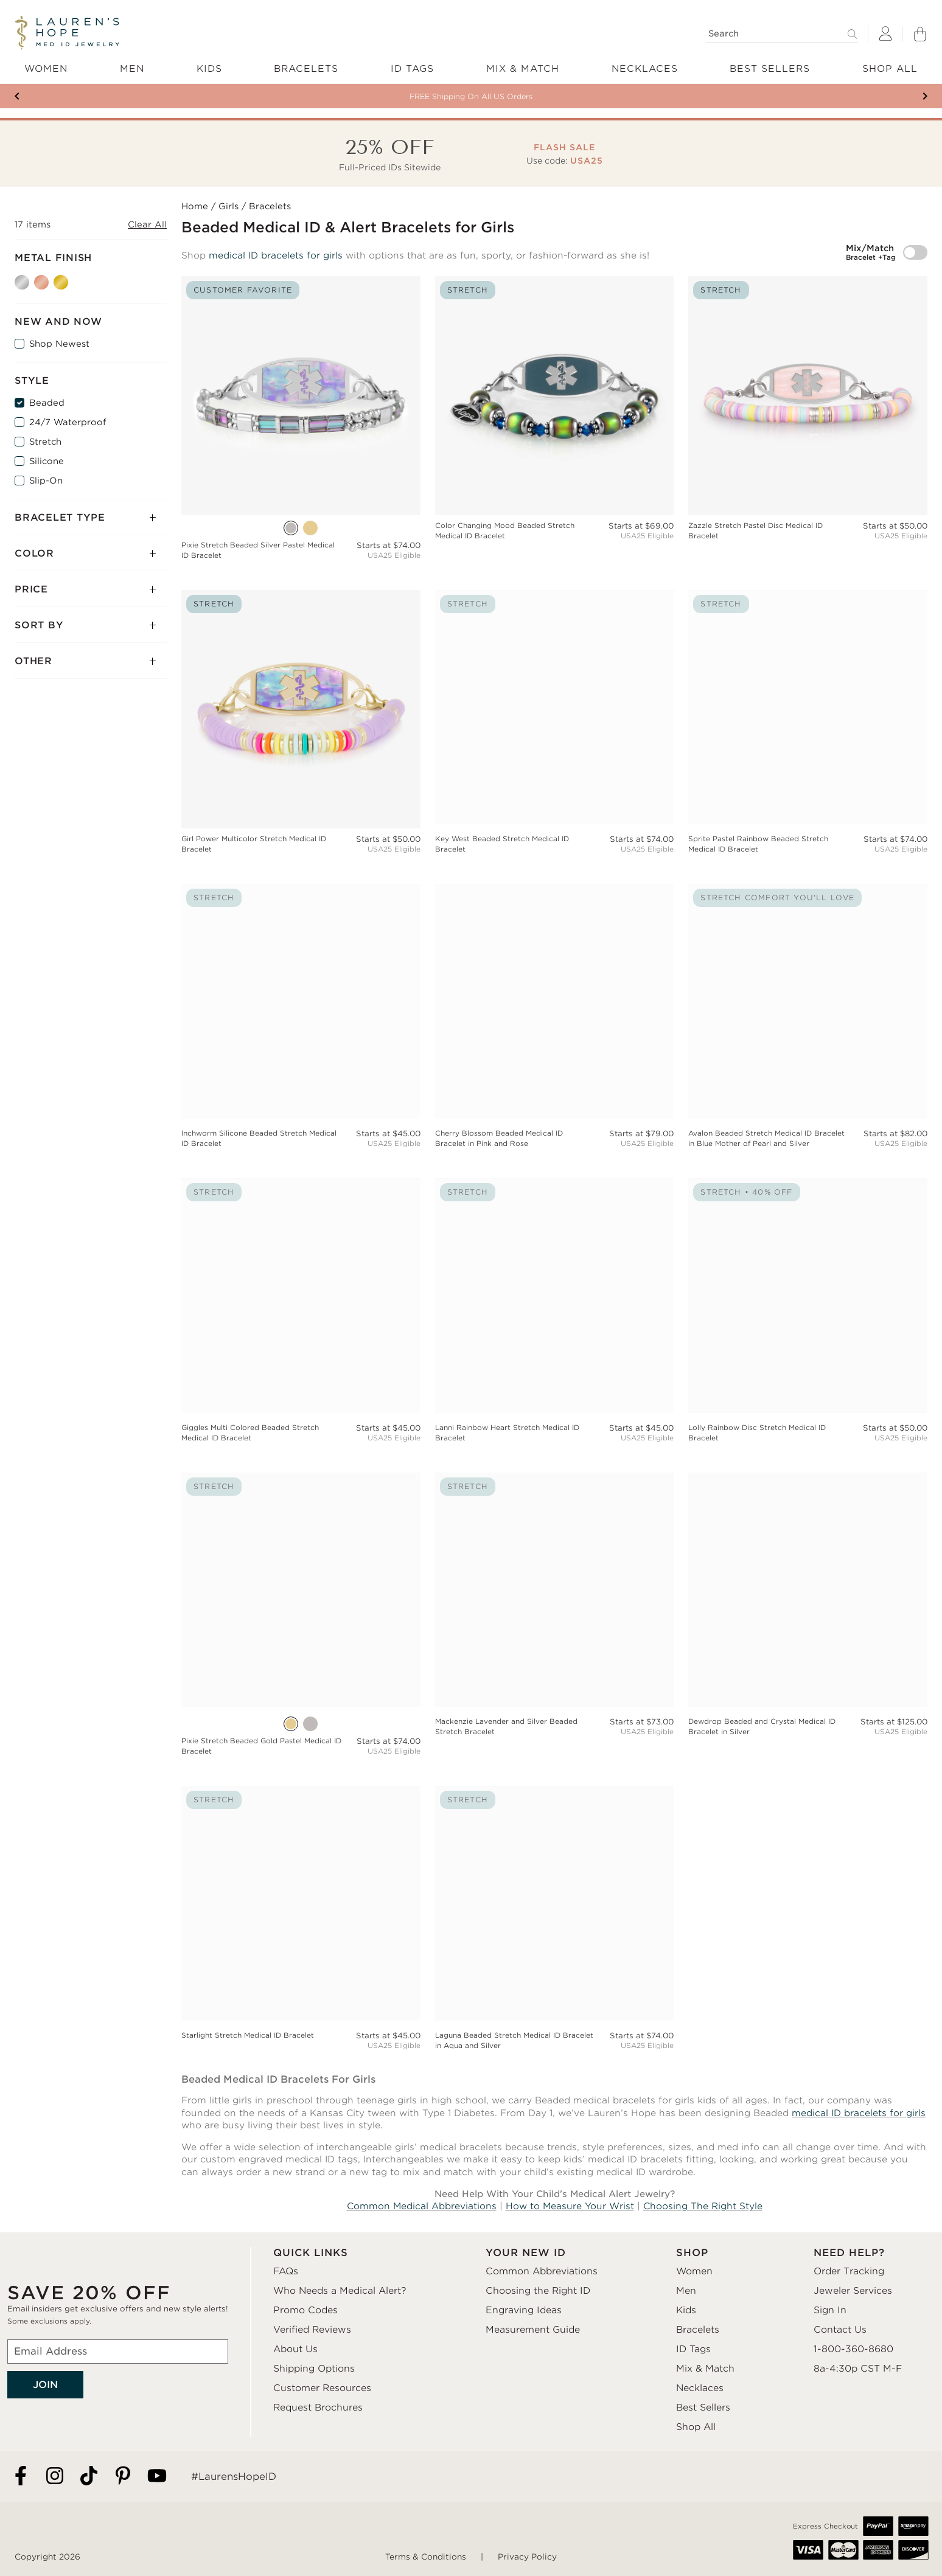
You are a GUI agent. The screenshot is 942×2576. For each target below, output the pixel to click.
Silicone (46, 461)
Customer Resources (322, 2388)
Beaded (47, 403)
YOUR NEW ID (526, 2252)
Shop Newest (59, 344)
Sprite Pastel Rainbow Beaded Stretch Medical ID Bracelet (758, 844)
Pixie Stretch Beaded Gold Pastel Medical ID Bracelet (261, 1746)
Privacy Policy (527, 2556)
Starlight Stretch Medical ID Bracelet (247, 2035)
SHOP (692, 2252)
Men (686, 2290)
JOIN (45, 2384)
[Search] (782, 34)
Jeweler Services (853, 2290)
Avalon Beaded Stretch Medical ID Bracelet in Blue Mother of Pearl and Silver (766, 1138)
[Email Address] (117, 2351)
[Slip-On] (19, 480)
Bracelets (697, 2329)
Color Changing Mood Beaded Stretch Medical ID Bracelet (504, 530)
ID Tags (693, 2349)
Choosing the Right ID (538, 2290)
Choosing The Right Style (702, 2206)
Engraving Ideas (524, 2310)
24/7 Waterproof (67, 422)
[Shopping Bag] (920, 34)
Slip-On (46, 480)
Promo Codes (305, 2310)
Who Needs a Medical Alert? (339, 2290)
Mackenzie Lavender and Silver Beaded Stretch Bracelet (506, 1726)
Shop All (696, 2427)
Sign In (830, 2310)
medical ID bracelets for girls (276, 255)
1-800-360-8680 (853, 2349)
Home (194, 206)
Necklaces (700, 2388)
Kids (686, 2310)
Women (694, 2271)
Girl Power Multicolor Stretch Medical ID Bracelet (253, 844)
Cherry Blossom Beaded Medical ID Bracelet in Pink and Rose (499, 1138)
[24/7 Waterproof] (19, 422)
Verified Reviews (312, 2329)
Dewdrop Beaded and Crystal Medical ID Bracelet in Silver (762, 1726)
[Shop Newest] (19, 344)
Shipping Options (314, 2368)
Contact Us (840, 2329)
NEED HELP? (849, 2252)
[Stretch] (19, 441)
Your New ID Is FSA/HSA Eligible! (471, 96)
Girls (228, 206)
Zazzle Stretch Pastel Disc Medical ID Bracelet (755, 530)
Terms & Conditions (425, 2556)
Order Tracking (849, 2271)
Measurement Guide (533, 2329)
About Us (295, 2349)
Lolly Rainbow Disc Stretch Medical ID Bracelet (757, 1432)
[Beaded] (19, 403)
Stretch (45, 441)
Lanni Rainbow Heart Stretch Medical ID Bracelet (507, 1432)
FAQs (285, 2271)
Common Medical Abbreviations (422, 2206)
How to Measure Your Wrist (570, 2206)
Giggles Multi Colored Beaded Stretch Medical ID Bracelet (250, 1432)
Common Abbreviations (542, 2271)
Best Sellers (703, 2407)
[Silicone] (19, 461)
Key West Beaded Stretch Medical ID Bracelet (502, 844)
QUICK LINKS (310, 2252)
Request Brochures (318, 2407)
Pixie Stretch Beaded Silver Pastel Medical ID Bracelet (258, 550)
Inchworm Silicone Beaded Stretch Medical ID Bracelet (259, 1138)
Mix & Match (705, 2368)
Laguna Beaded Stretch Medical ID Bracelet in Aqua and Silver (514, 2040)
